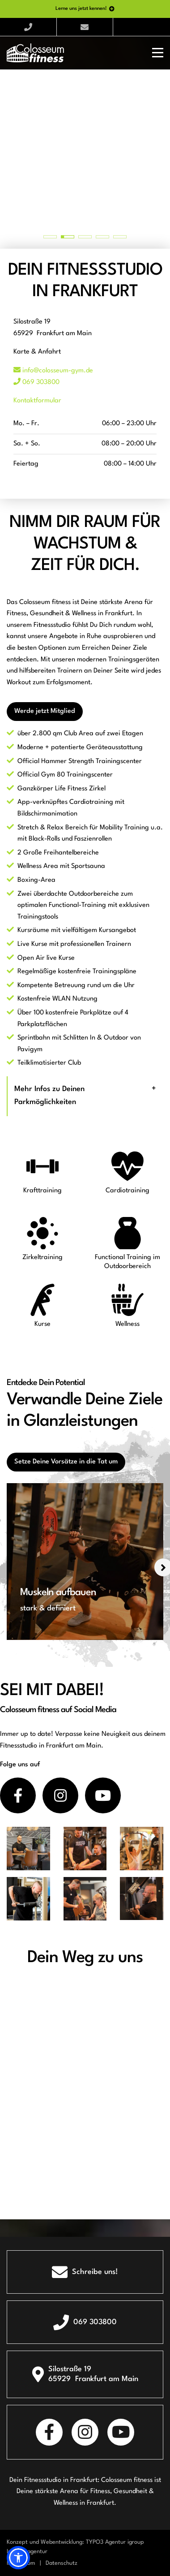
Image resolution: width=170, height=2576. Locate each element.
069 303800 (36, 382)
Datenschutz (61, 2563)
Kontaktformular (37, 400)
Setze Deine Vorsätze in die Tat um (66, 1461)
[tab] (85, 1096)
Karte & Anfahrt (37, 352)
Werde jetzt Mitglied (44, 711)
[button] (18, 2557)
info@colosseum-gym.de (53, 370)
